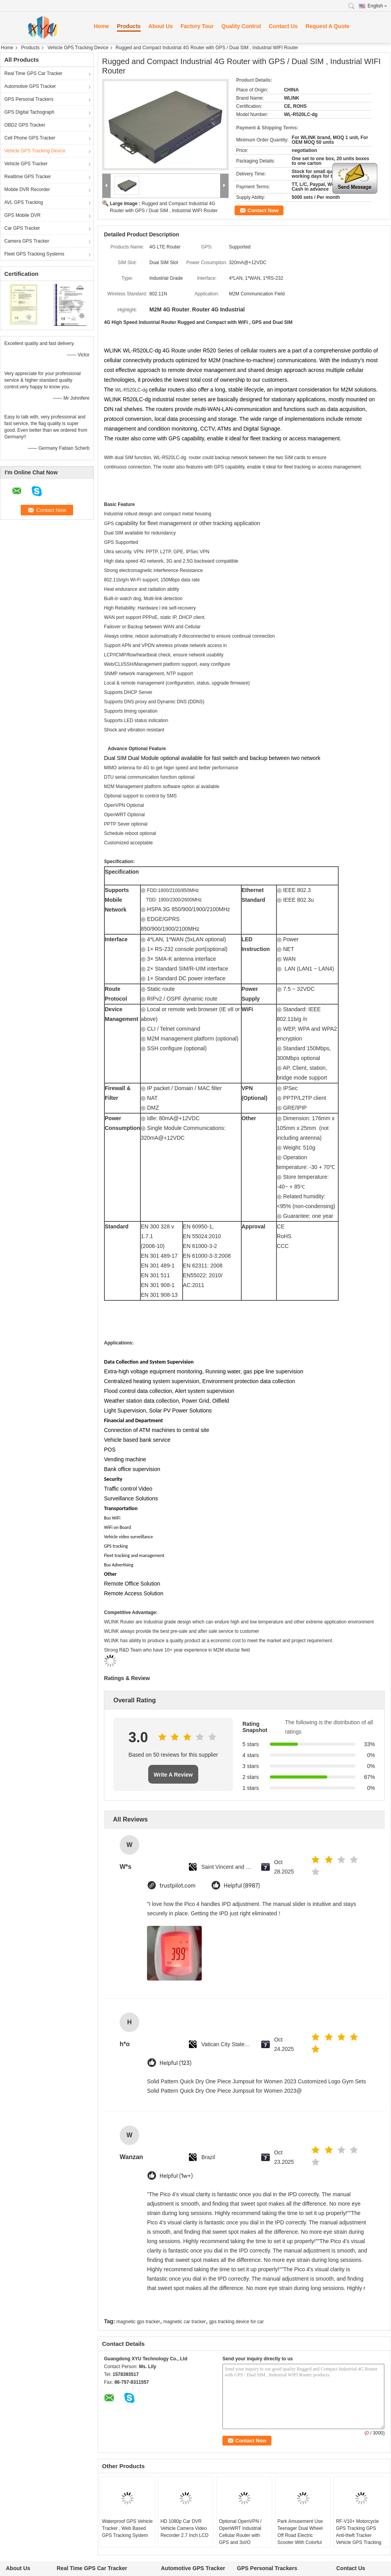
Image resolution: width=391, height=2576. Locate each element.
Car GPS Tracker (22, 228)
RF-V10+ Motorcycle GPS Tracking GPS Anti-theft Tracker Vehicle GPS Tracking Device (358, 2535)
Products (129, 26)
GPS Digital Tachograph (29, 112)
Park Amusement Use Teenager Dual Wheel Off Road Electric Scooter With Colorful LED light (300, 2535)
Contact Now (263, 210)
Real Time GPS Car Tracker (33, 73)
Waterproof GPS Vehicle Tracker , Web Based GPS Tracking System (127, 2528)
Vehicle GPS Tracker (26, 163)
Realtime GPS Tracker (27, 176)
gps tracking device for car (236, 2321)
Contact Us (283, 26)
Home (101, 26)
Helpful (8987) (242, 1885)
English (377, 6)
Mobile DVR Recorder (27, 189)
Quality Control (241, 26)
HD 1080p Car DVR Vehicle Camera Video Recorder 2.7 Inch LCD (184, 2528)
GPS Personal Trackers (28, 99)
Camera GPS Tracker (26, 241)
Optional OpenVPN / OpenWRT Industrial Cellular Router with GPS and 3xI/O (240, 2532)
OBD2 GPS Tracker (24, 125)
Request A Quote (327, 26)
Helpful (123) (176, 2063)
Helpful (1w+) (176, 2176)
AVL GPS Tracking (23, 202)
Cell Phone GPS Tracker (30, 138)
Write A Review (173, 1775)
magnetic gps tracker (138, 2321)
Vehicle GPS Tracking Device (77, 47)
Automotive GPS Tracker (30, 86)
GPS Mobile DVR (22, 215)
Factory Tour (197, 26)
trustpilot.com (178, 1885)
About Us (161, 26)
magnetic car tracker (184, 2321)
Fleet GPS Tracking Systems (34, 254)
